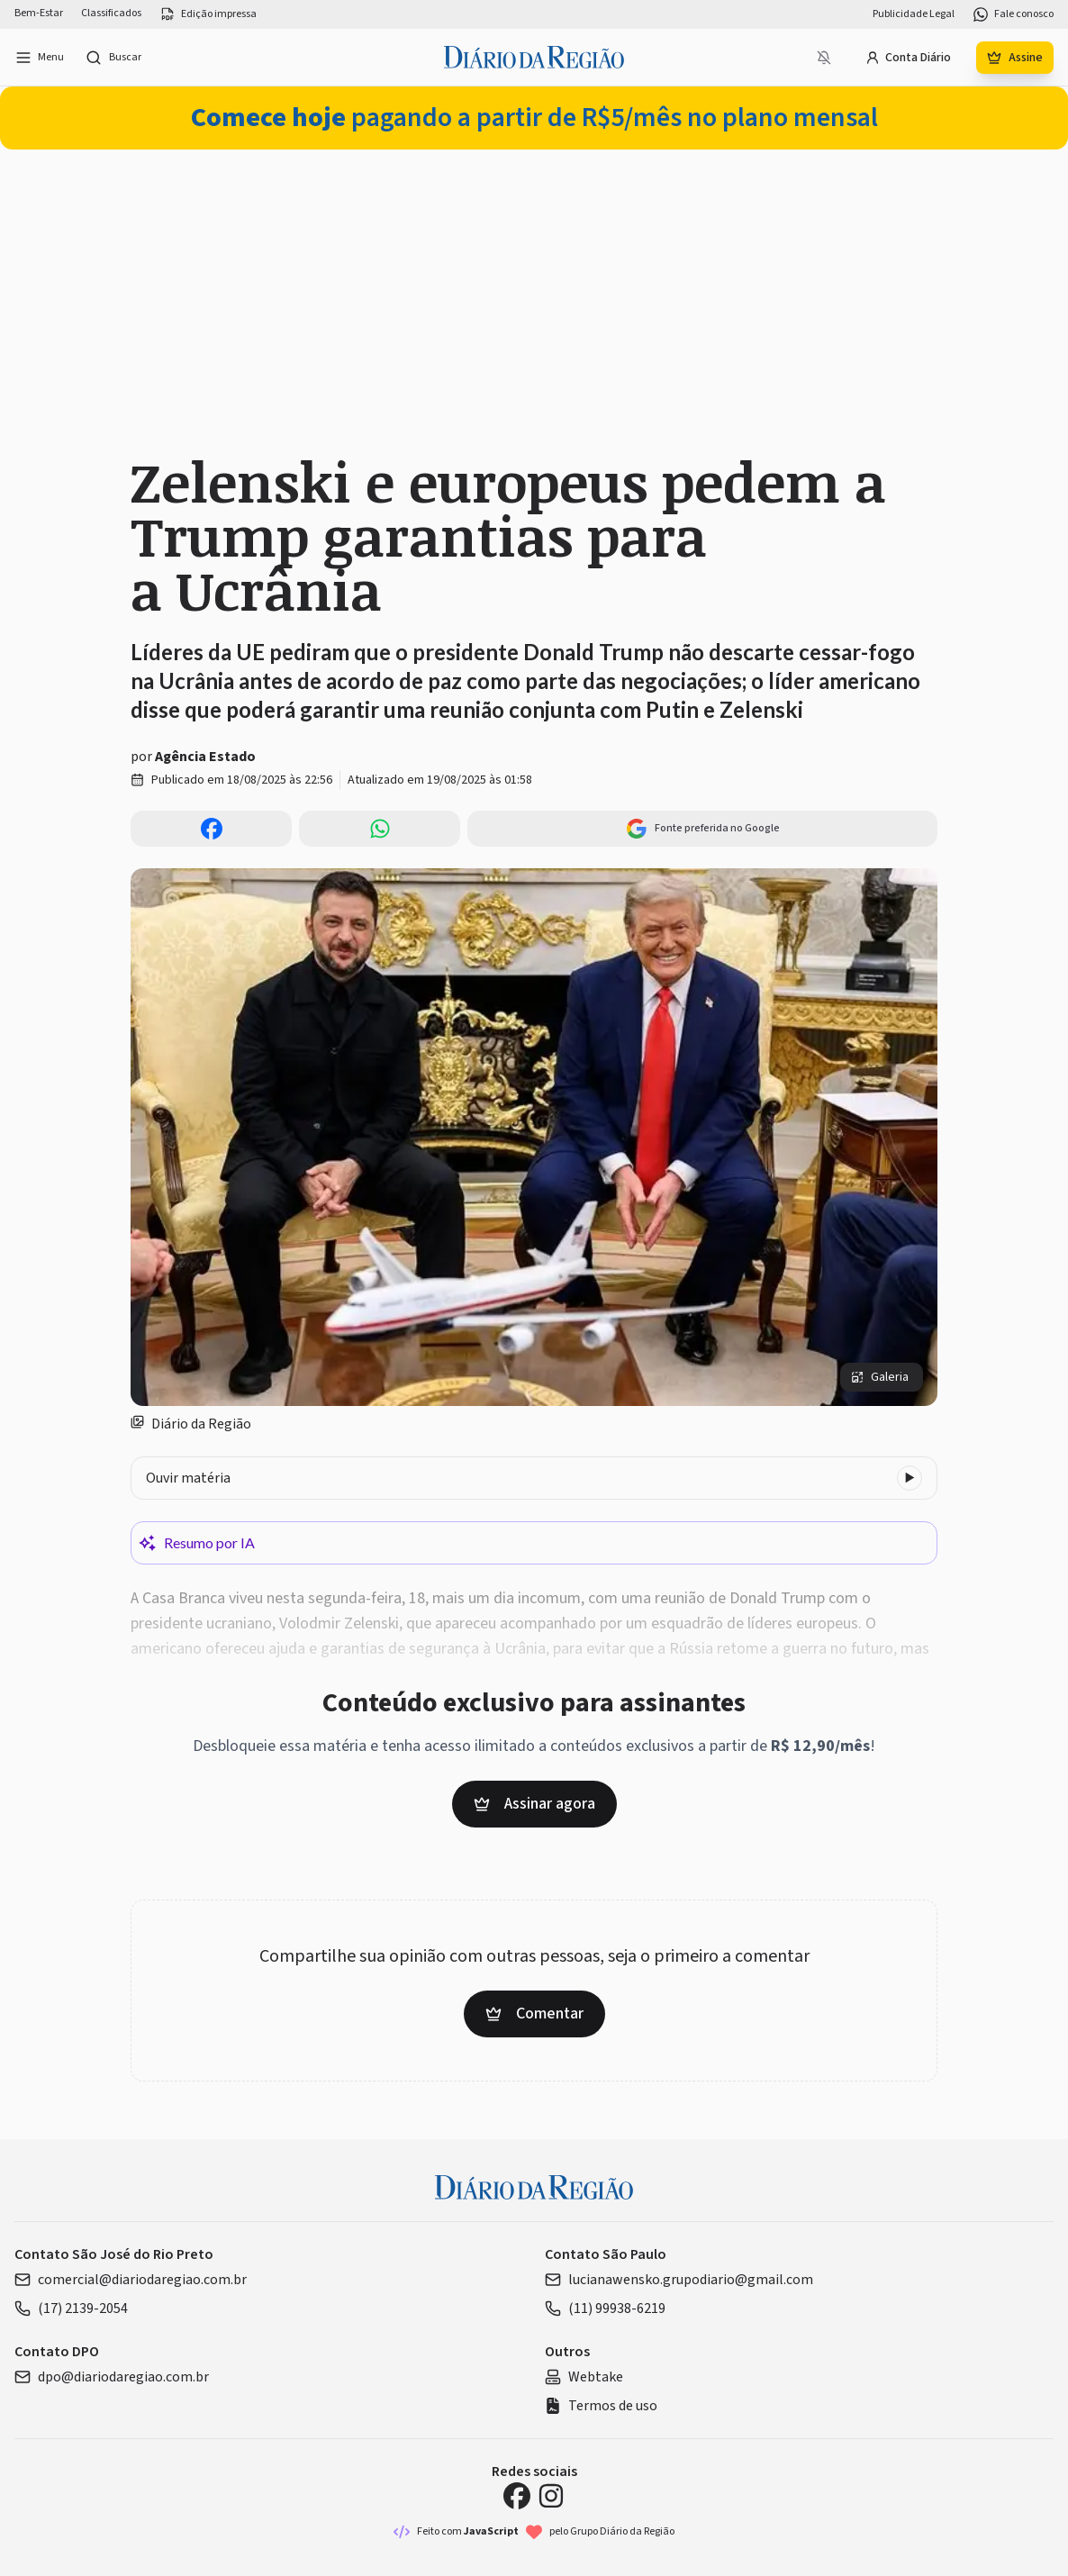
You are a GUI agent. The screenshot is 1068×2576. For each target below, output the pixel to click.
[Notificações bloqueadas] (824, 57)
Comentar (534, 2013)
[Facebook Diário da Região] (516, 2495)
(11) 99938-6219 (605, 2308)
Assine (1015, 58)
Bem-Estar (38, 13)
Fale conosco (1013, 14)
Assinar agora (534, 1803)
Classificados (111, 13)
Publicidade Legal (914, 14)
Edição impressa (208, 14)
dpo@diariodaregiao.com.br (111, 2377)
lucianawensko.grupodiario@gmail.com (679, 2280)
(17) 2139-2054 (71, 2308)
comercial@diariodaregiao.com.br (130, 2280)
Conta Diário (908, 58)
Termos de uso (601, 2406)
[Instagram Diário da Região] (551, 2495)
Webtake (584, 2377)
